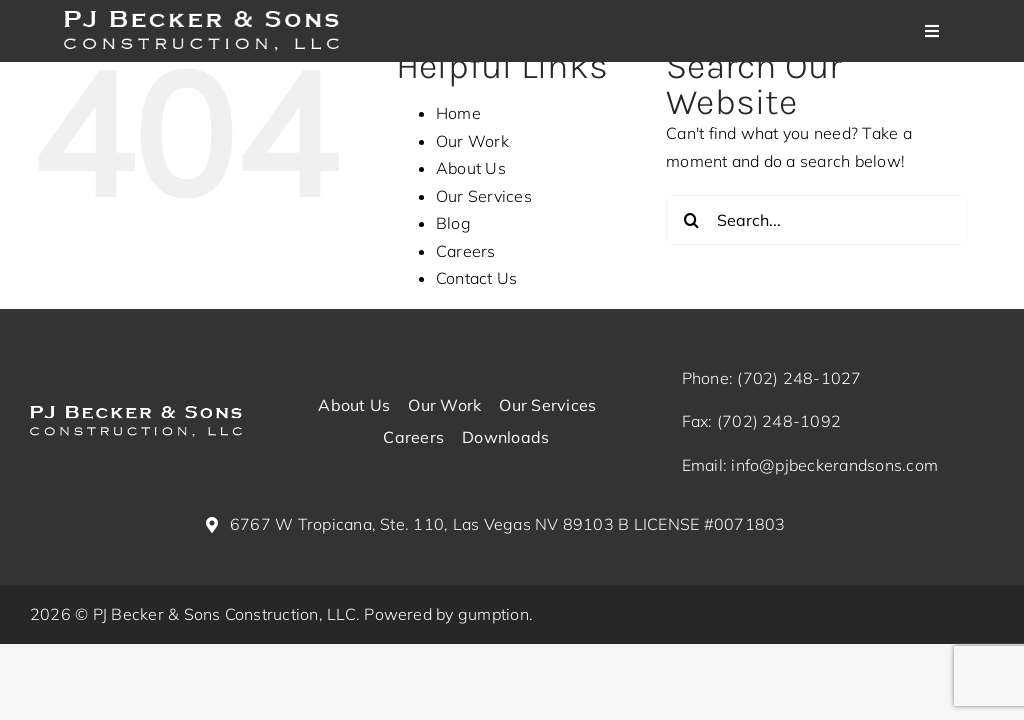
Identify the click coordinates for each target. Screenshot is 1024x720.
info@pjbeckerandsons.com (834, 465)
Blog (453, 223)
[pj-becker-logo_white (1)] (136, 414)
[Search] (691, 220)
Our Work (472, 141)
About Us (471, 168)
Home (458, 113)
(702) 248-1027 (799, 378)
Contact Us (476, 278)
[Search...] (816, 220)
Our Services (484, 196)
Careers (466, 251)
